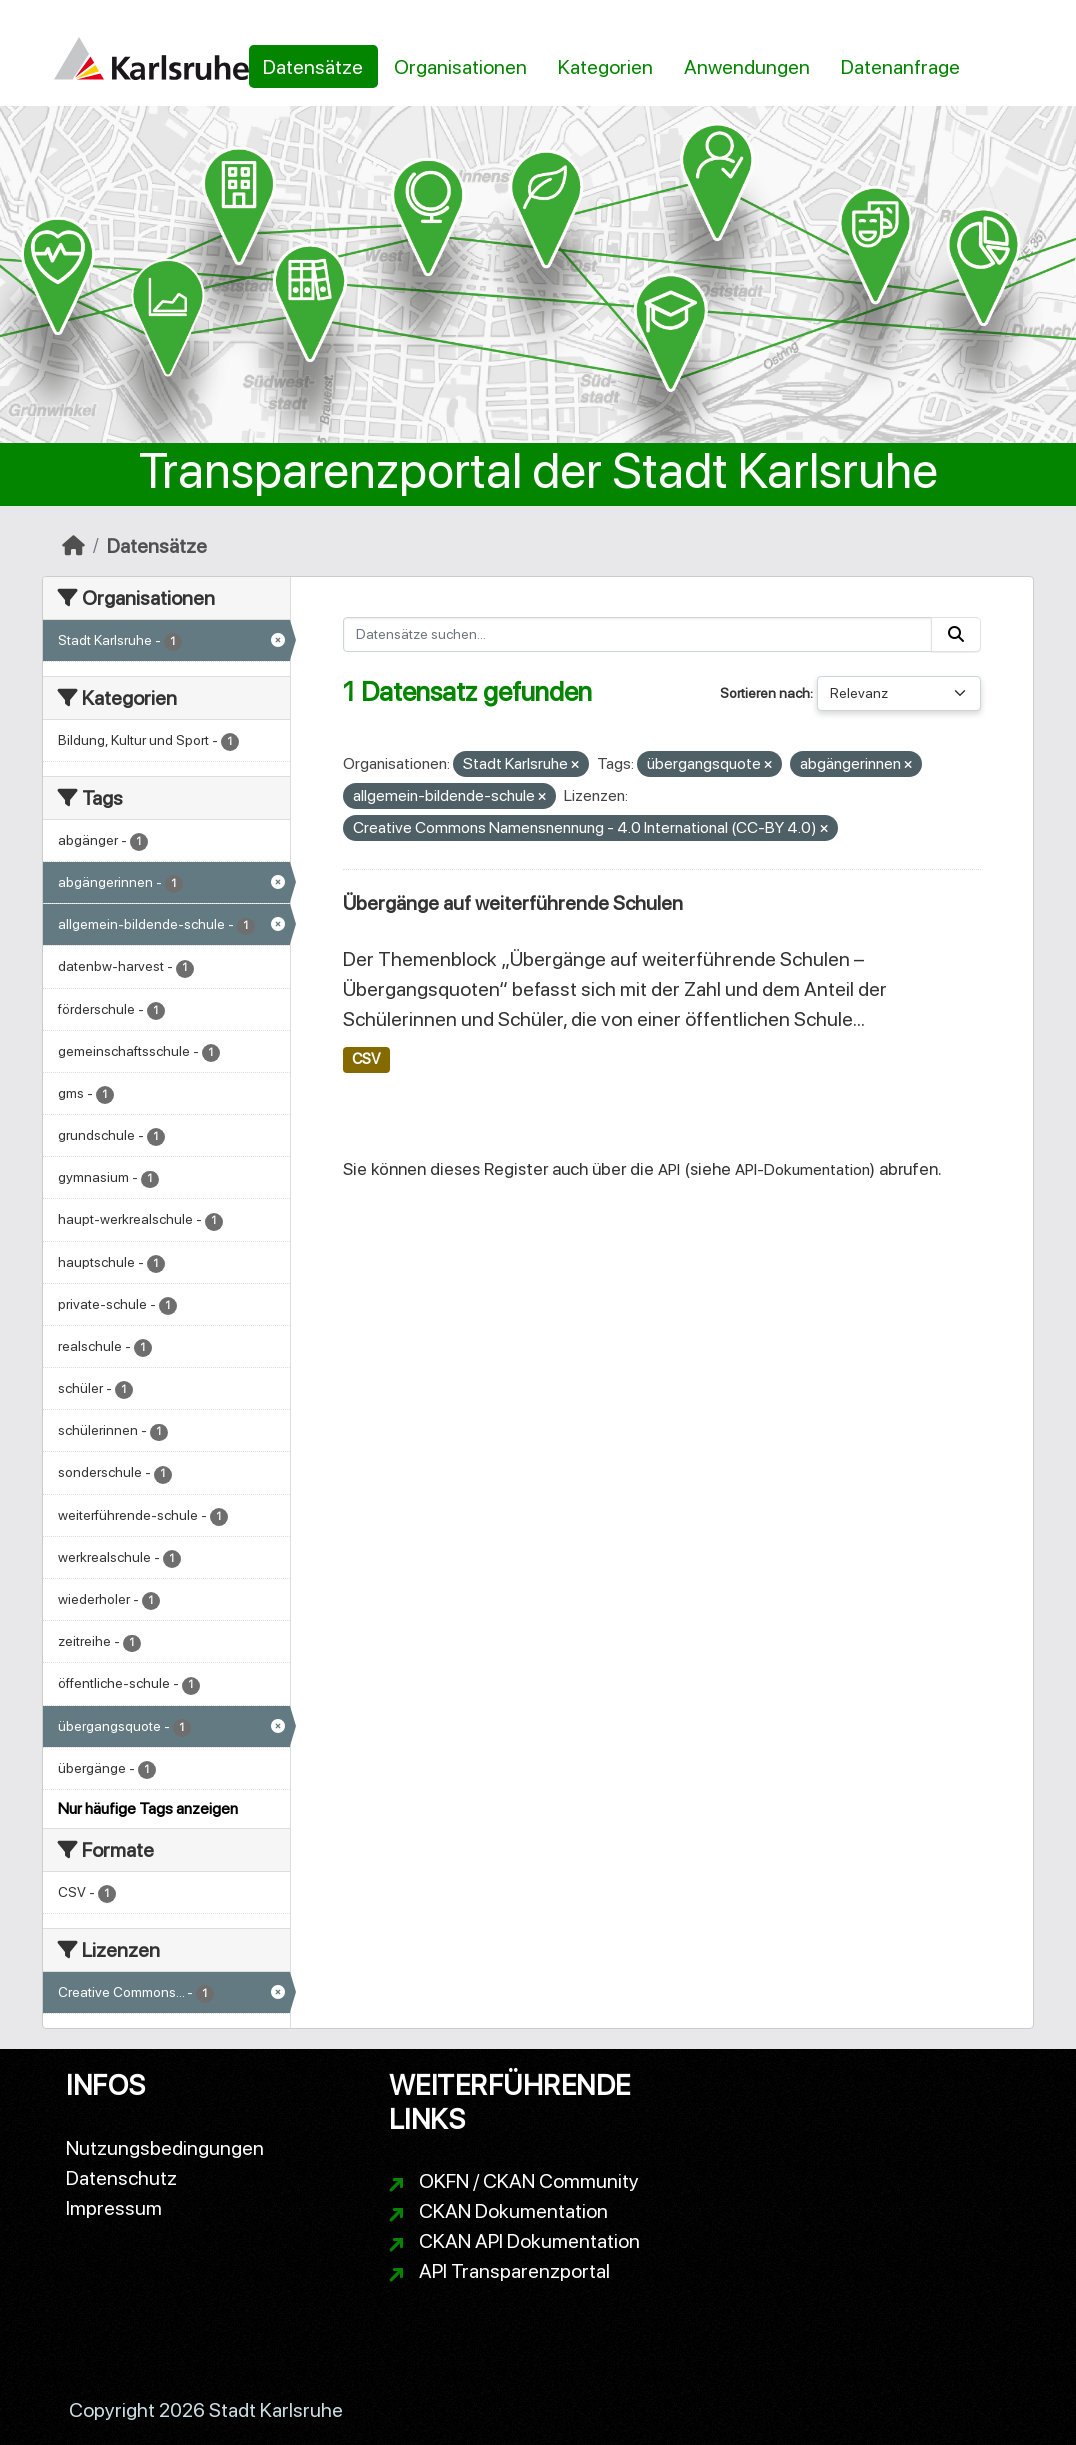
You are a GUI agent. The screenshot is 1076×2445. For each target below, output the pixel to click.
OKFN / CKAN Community (529, 2181)
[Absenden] (956, 634)
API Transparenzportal (514, 2271)
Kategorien (605, 67)
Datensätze (313, 67)
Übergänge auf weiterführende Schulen (513, 903)
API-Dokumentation (802, 1169)
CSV (366, 1059)
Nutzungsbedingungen (165, 2148)
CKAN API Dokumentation (529, 2241)
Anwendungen (747, 67)
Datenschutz (121, 2178)
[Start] (73, 546)
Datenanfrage (900, 67)
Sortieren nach (765, 693)
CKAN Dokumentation (513, 2211)
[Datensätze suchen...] (638, 634)
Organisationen (460, 67)
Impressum (114, 2208)
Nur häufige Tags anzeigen (148, 1808)
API (669, 1169)
